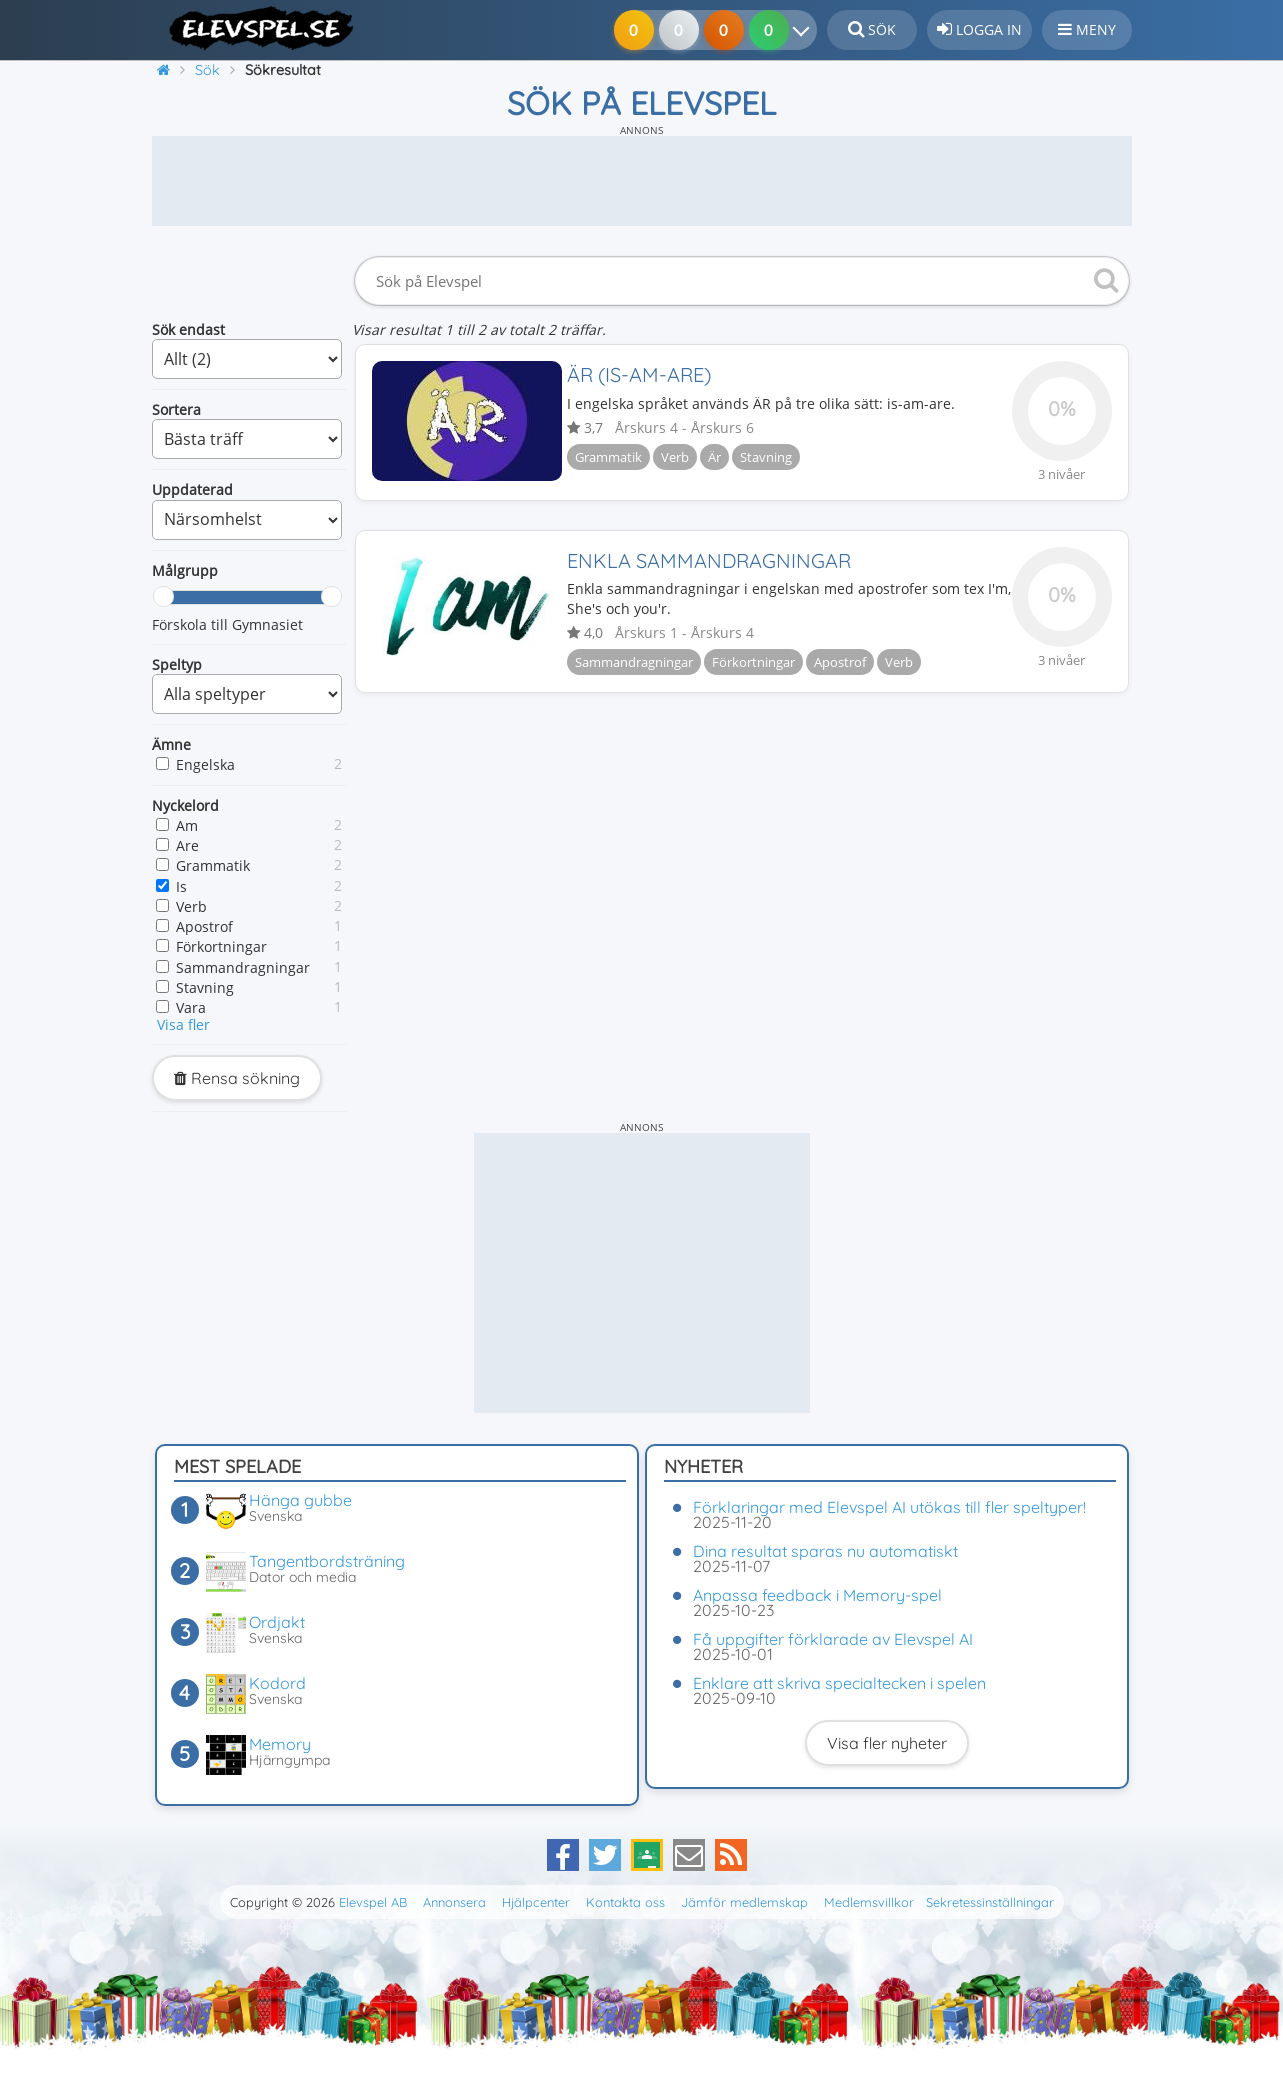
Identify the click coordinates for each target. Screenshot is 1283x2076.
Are (187, 845)
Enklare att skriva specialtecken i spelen (839, 1683)
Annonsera (454, 1902)
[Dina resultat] (805, 30)
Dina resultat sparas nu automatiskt (825, 1551)
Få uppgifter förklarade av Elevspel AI (833, 1639)
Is (181, 886)
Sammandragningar (243, 967)
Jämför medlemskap (744, 1902)
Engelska (205, 764)
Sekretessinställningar (990, 1902)
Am (187, 825)
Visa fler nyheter (887, 1743)
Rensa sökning (237, 1078)
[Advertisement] (642, 181)
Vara (191, 1007)
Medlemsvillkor (869, 1902)
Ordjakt (277, 1622)
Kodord (277, 1683)
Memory (280, 1744)
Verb (191, 906)
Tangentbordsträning (327, 1561)
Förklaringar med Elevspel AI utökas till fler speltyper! (889, 1507)
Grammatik (213, 865)
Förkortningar (221, 946)
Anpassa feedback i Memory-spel (817, 1595)
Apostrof (204, 926)
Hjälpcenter (536, 1902)
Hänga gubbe (300, 1500)
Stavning (205, 987)
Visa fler (183, 1024)
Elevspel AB (373, 1902)
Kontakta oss (625, 1902)
